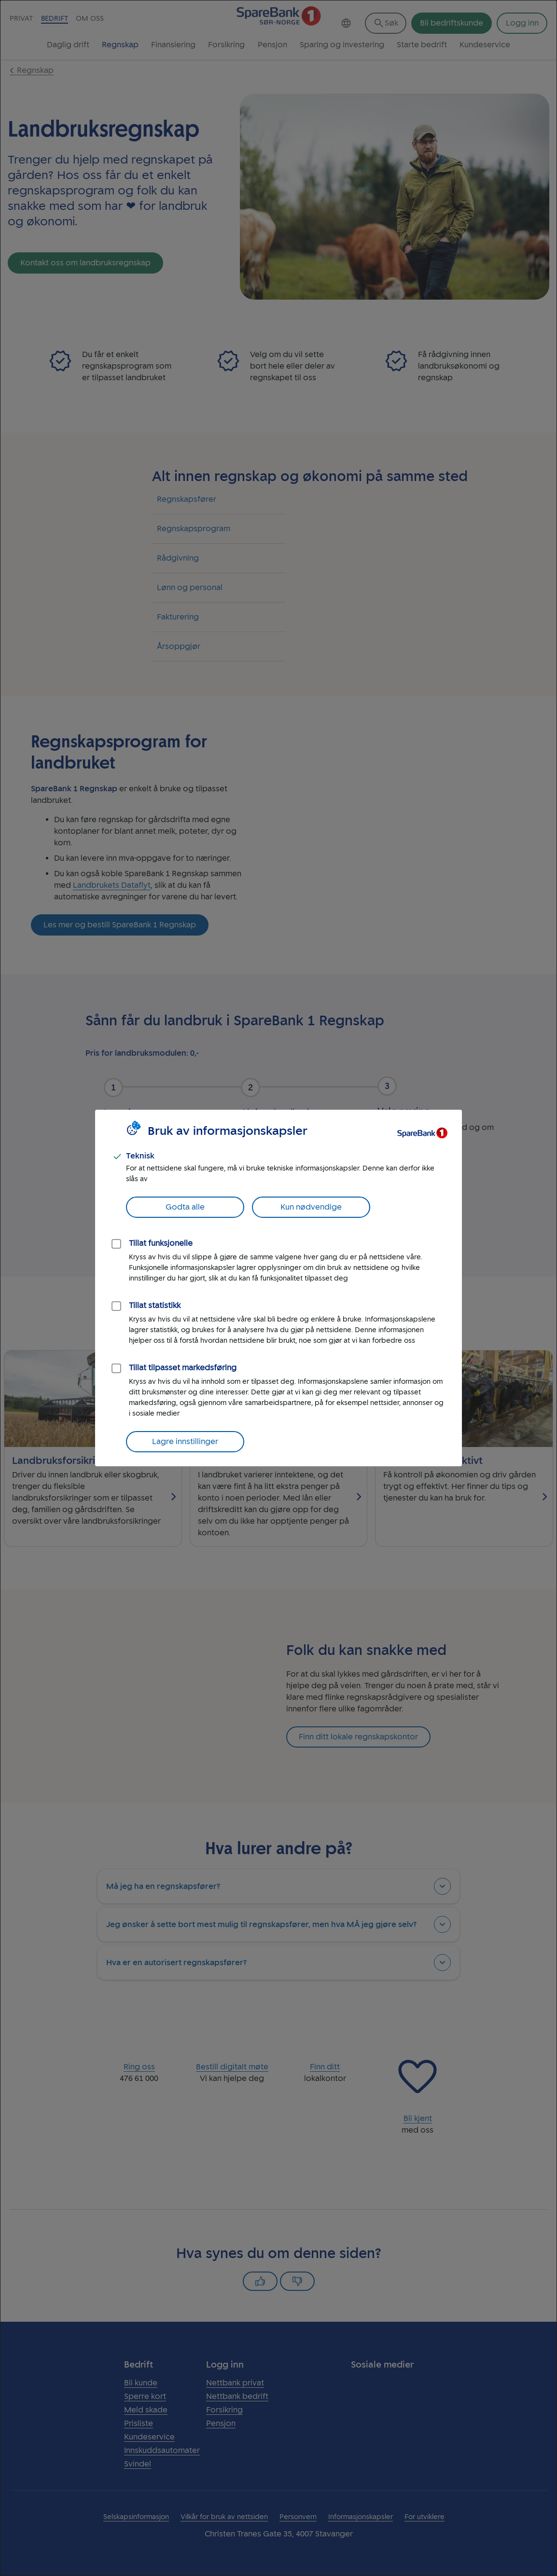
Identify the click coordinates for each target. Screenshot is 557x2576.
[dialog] (278, 1288)
